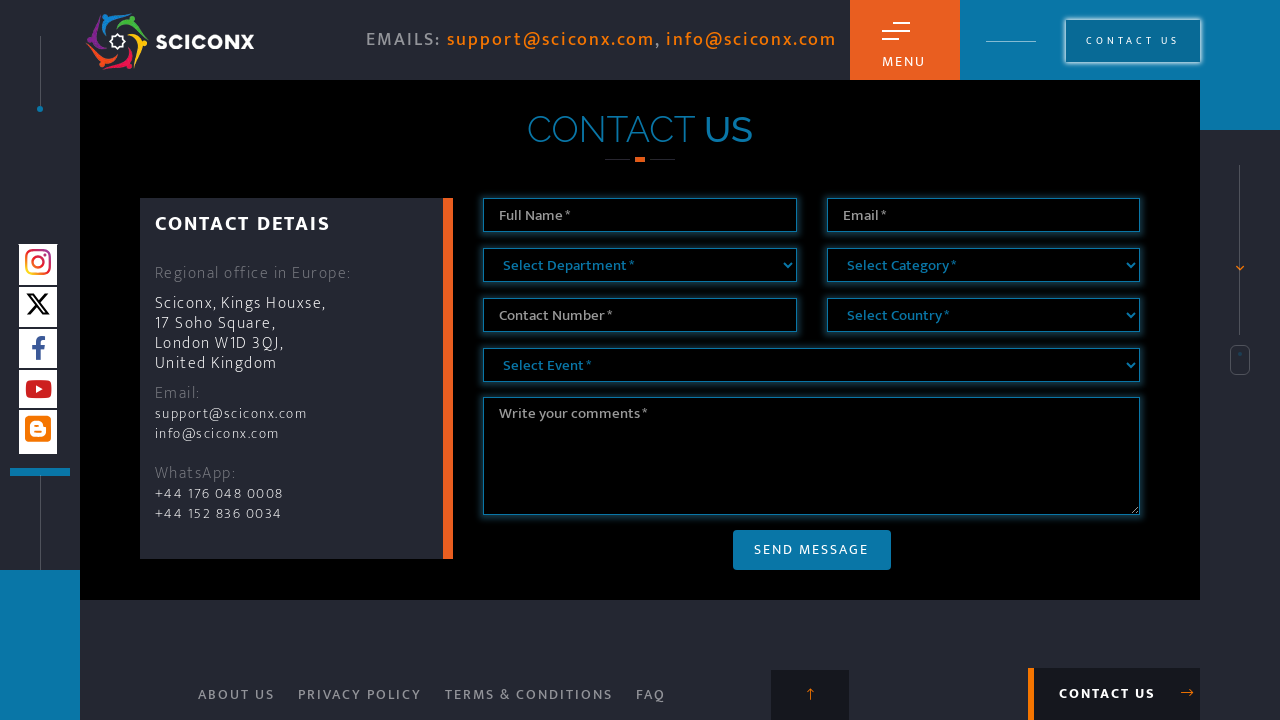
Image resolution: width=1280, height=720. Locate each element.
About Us (236, 694)
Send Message (811, 549)
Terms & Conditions (529, 694)
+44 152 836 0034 (219, 513)
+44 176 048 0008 (219, 493)
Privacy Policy (360, 694)
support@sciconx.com (551, 40)
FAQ (651, 694)
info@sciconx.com (751, 40)
